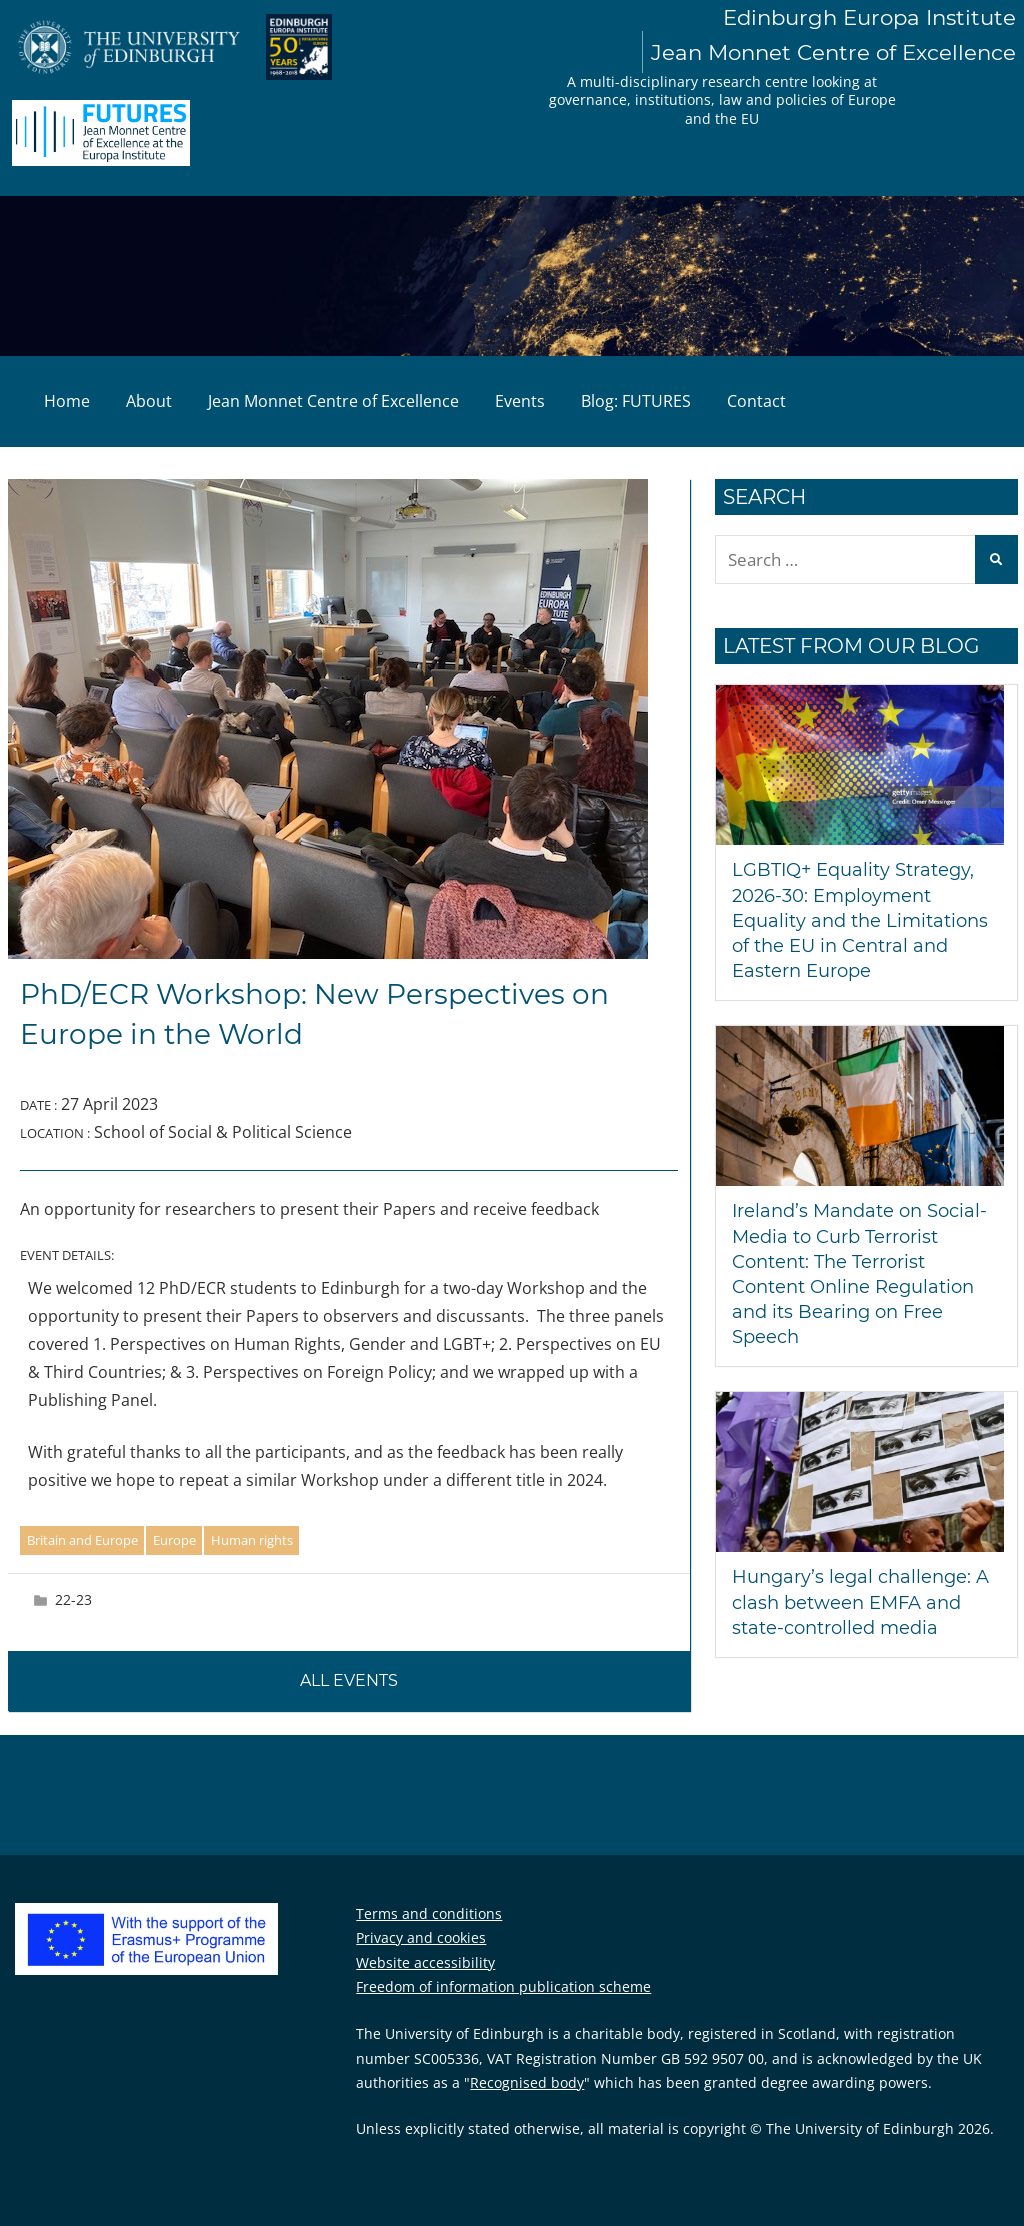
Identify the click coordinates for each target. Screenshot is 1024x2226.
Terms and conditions (429, 1913)
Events (520, 401)
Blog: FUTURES (636, 401)
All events (349, 1680)
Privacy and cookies (421, 1937)
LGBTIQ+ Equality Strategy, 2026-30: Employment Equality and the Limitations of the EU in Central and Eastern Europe (860, 920)
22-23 (73, 1599)
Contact (756, 401)
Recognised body (527, 2082)
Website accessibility (425, 1962)
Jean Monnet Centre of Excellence (333, 401)
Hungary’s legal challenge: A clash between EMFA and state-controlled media (860, 1602)
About (149, 401)
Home (67, 401)
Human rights (252, 1540)
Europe (174, 1540)
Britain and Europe (82, 1540)
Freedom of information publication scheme (503, 1986)
